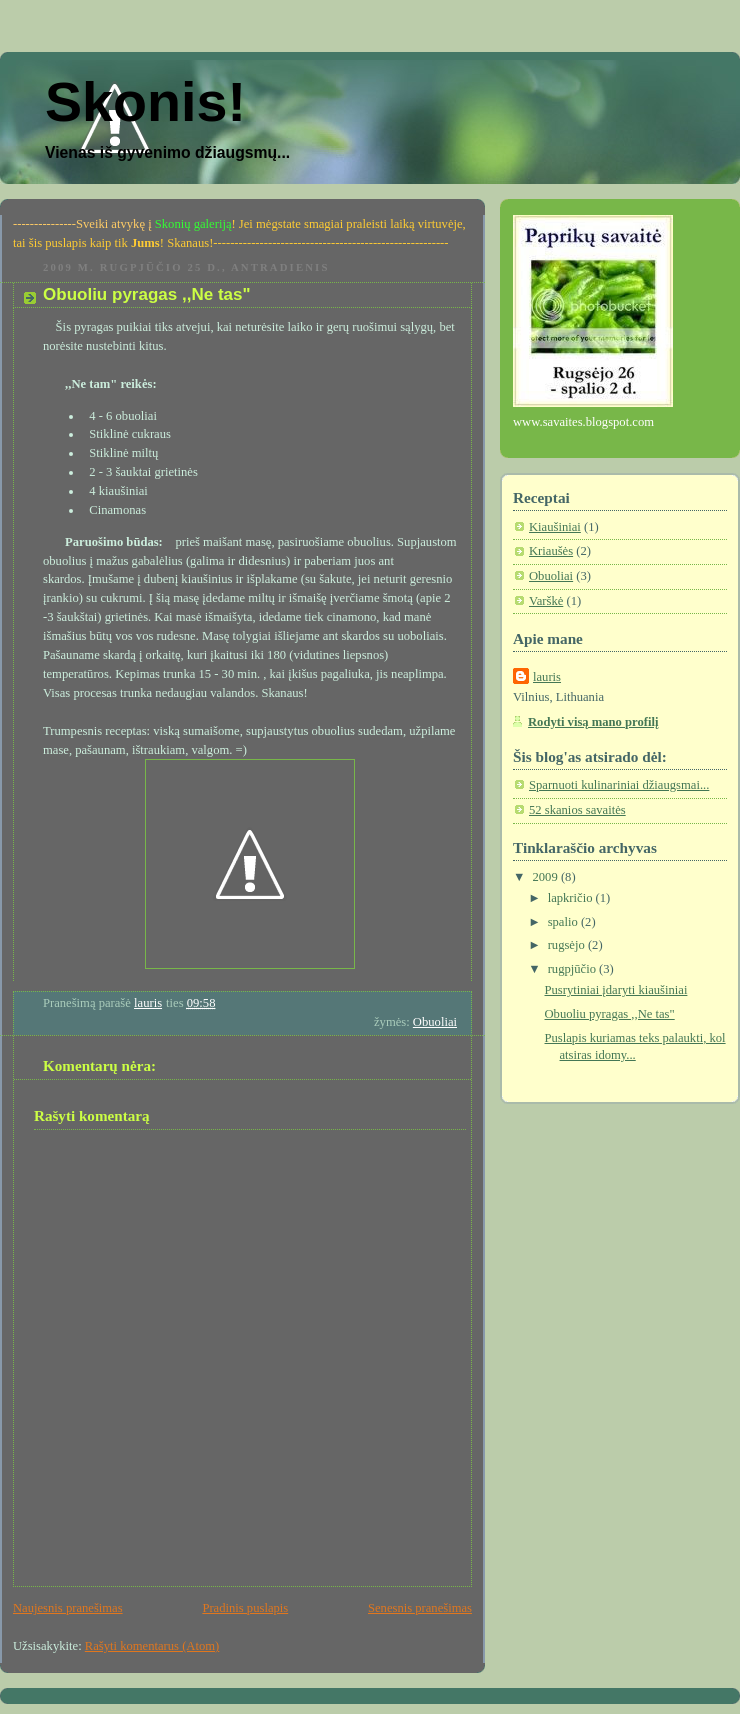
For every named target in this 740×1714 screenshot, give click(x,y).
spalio (564, 922)
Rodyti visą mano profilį (593, 722)
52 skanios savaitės (577, 810)
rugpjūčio (573, 969)
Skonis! (145, 102)
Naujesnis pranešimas (68, 1608)
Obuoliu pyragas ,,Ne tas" (610, 1014)
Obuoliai (435, 1022)
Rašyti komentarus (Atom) (152, 1646)
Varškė (546, 601)
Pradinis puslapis (245, 1608)
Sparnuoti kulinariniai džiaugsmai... (619, 785)
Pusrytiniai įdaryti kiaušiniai (616, 990)
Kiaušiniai (555, 527)
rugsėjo (568, 945)
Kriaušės (551, 551)
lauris (547, 677)
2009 (547, 877)
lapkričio (572, 898)
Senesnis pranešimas (420, 1608)
